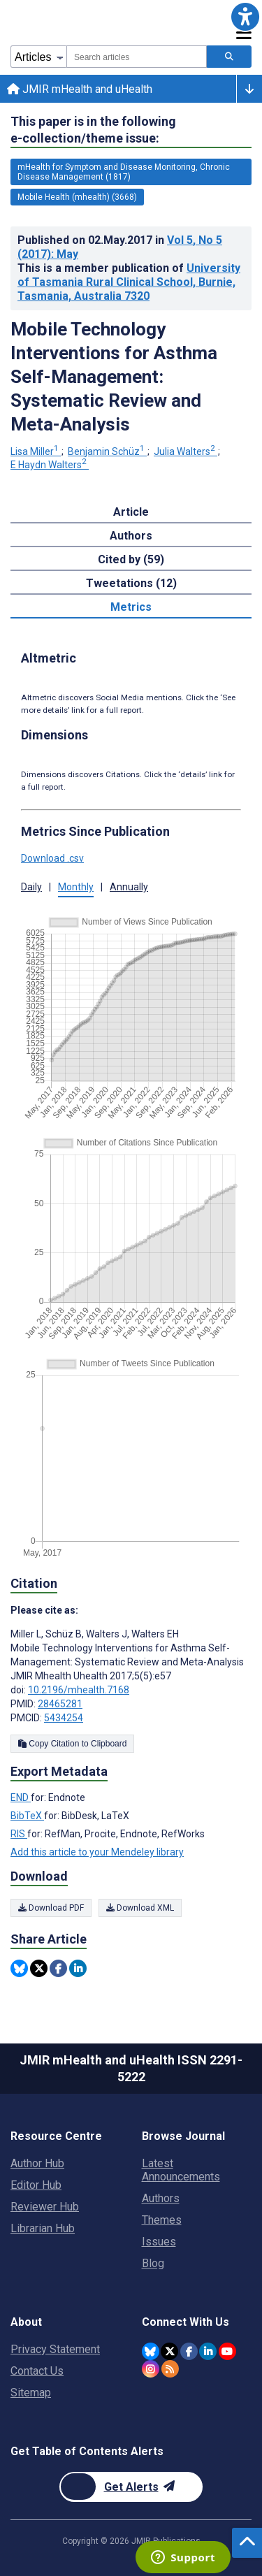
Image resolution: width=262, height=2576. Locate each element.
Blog (153, 2263)
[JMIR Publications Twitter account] (169, 2351)
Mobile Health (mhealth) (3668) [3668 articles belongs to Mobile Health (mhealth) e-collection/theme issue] (77, 197)
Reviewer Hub (44, 2206)
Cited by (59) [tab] (131, 559)
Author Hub (37, 2163)
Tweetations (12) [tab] (131, 583)
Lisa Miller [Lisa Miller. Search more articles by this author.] (35, 451)
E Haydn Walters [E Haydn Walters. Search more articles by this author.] (49, 464)
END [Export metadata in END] (20, 1797)
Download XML (140, 1908)
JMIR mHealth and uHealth (79, 89)
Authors (161, 2198)
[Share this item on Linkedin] (78, 1968)
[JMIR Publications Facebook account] (189, 2351)
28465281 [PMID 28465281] (60, 1703)
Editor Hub (35, 2185)
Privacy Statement (55, 2349)
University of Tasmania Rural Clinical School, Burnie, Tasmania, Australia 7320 (128, 282)
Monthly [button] (76, 886)
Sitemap (30, 2392)
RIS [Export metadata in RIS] (18, 1833)
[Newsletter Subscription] (131, 2487)
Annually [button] (129, 886)
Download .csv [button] (52, 858)
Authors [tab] (131, 535)
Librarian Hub (42, 2228)
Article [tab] (131, 512)
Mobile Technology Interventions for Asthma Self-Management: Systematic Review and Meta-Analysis (113, 377)
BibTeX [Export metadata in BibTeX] (27, 1815)
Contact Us (37, 2371)
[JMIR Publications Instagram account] (150, 2369)
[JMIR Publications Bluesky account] (150, 2351)
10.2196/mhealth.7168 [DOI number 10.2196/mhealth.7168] (78, 1689)
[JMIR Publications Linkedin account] (208, 2351)
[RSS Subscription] (170, 2369)
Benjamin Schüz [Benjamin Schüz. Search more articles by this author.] (107, 451)
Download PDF (51, 1908)
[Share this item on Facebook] (58, 1968)
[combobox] (136, 56)
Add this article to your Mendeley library (97, 1852)
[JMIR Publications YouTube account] (227, 2351)
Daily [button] (31, 886)
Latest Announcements (181, 2170)
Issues (159, 2241)
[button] (245, 16)
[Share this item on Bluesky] (19, 1968)
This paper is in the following (93, 130)
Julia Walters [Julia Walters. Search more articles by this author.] (185, 451)
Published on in (119, 247)
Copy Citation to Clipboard (72, 1744)
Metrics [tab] (131, 607)
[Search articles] (229, 56)
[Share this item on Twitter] (39, 1968)
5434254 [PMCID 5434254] (63, 1717)
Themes (162, 2220)
